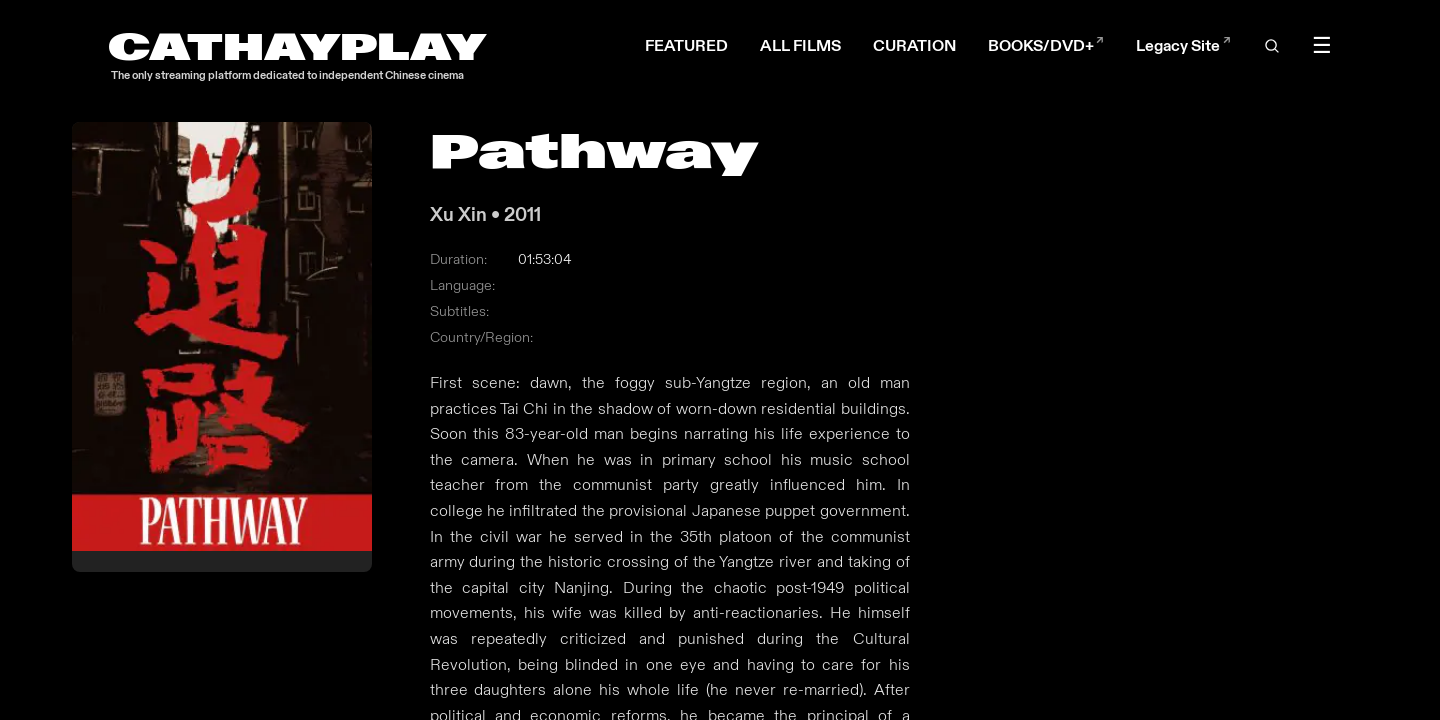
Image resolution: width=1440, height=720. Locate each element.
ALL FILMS (800, 45)
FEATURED (686, 45)
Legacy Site (1183, 45)
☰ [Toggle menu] (1322, 46)
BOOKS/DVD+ (1046, 45)
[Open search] (1271, 46)
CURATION (914, 45)
